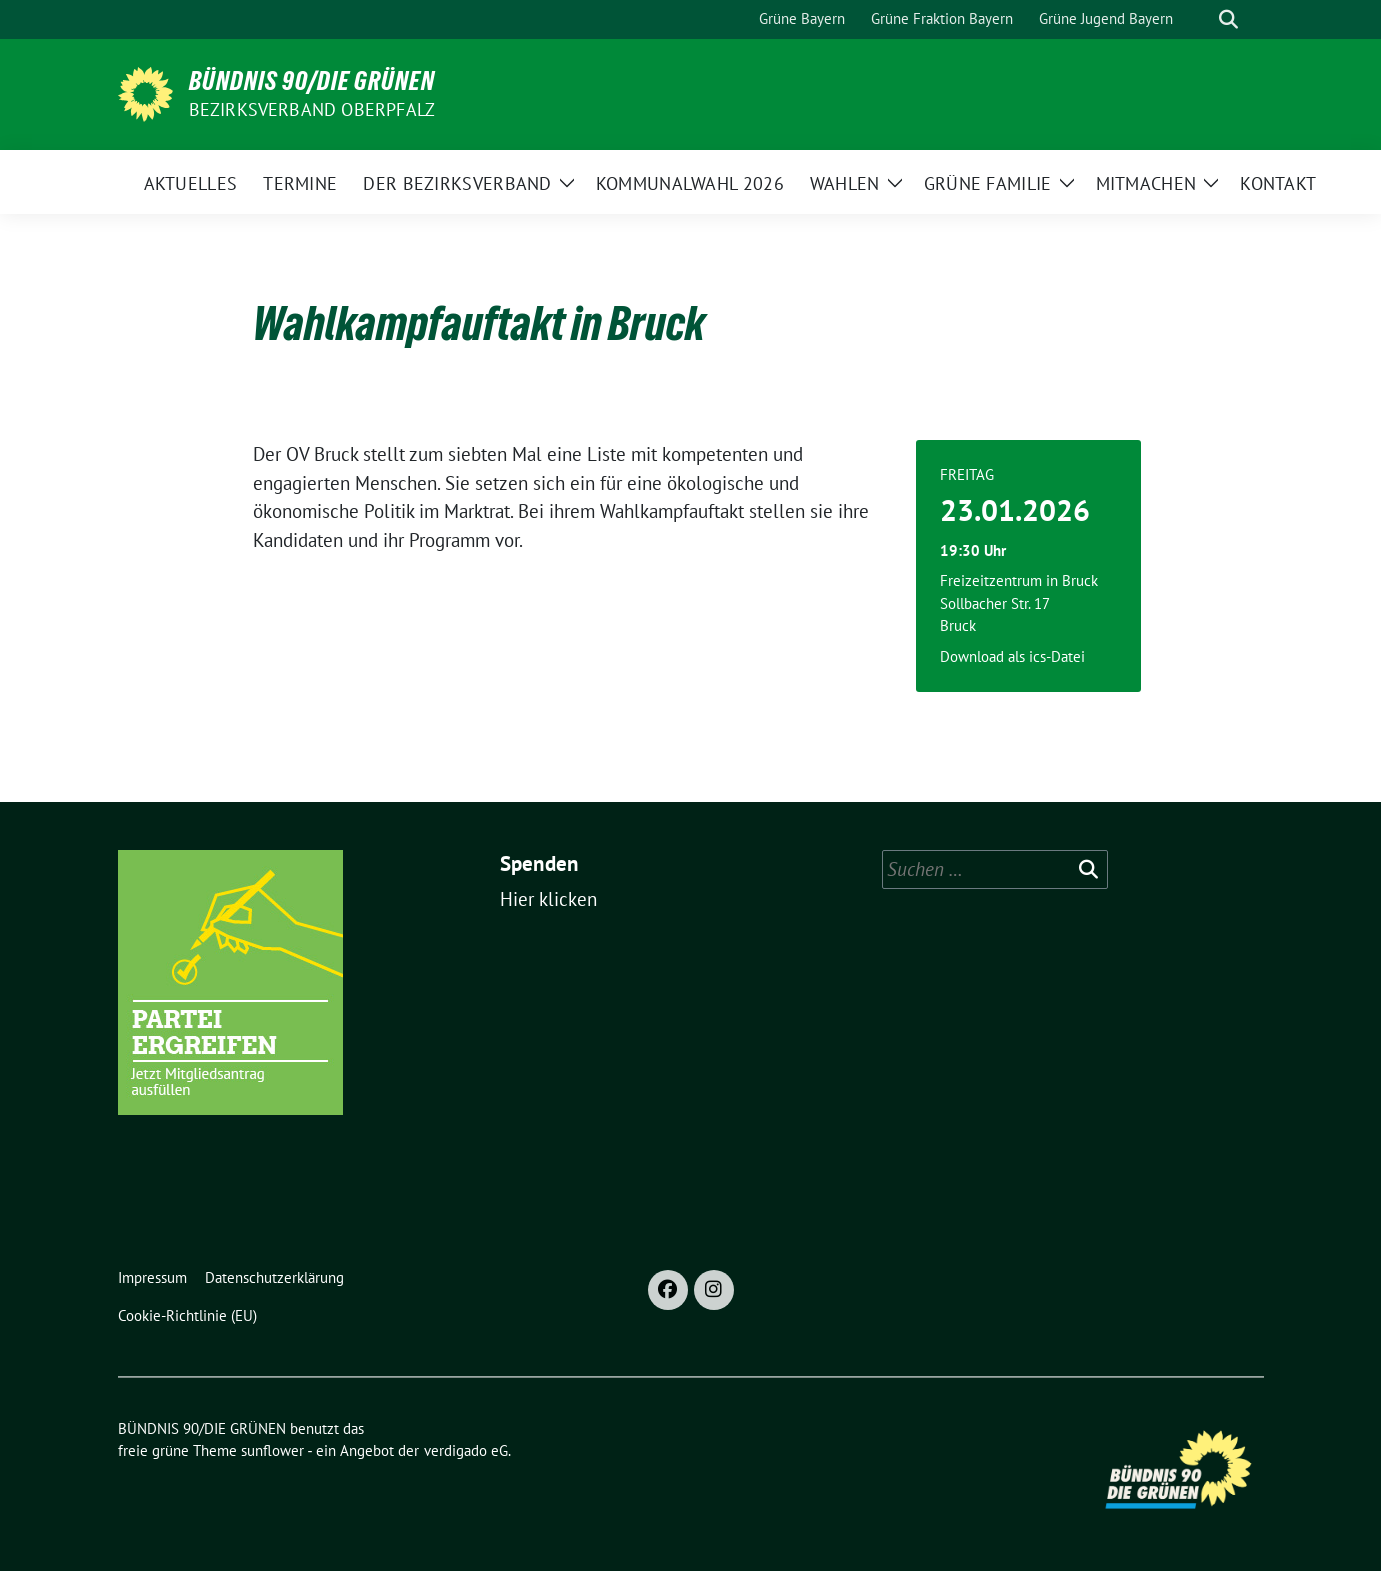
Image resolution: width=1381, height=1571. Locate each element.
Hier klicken (548, 899)
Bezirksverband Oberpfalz (312, 109)
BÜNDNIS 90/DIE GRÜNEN (312, 81)
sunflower (272, 1450)
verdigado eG (466, 1450)
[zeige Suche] (1228, 19)
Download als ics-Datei (1012, 656)
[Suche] (1200, 19)
